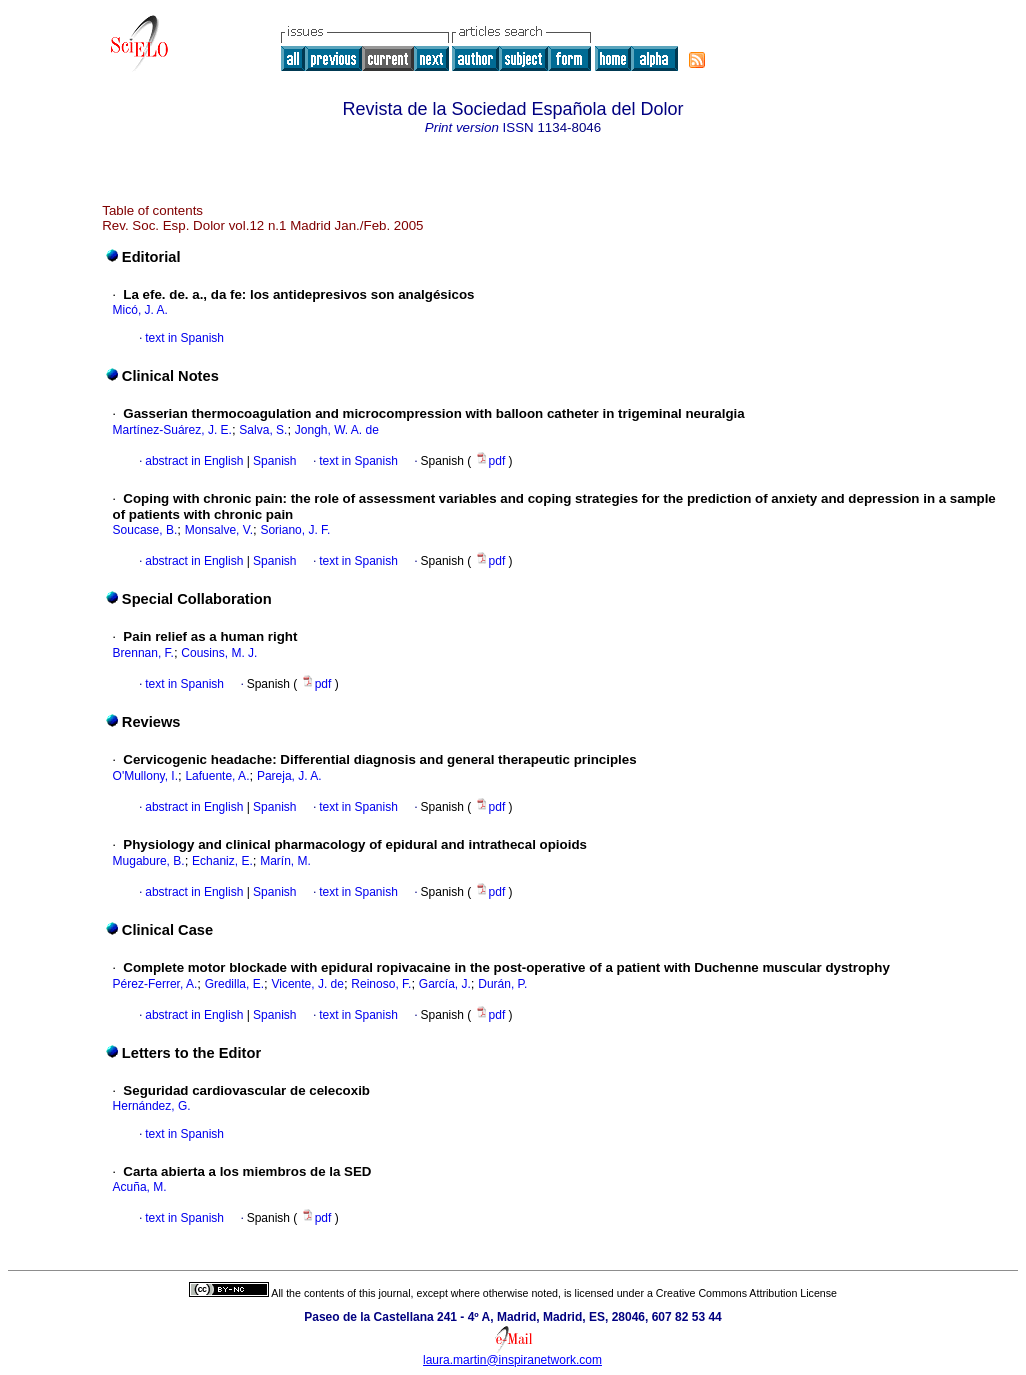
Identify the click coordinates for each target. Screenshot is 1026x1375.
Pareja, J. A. (289, 776)
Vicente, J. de (307, 984)
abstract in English (194, 461)
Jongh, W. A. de (337, 430)
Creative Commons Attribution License (746, 1293)
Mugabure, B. (149, 861)
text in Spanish (184, 338)
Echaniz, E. (222, 861)
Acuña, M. (140, 1187)
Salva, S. (263, 430)
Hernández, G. (152, 1106)
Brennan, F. (143, 653)
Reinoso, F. (381, 984)
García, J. (445, 984)
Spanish (273, 461)
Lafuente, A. (217, 776)
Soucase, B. (145, 530)
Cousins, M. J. (219, 653)
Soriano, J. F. (295, 530)
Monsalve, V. (219, 530)
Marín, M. (285, 861)
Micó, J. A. (140, 310)
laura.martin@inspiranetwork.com (512, 1360)
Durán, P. (502, 984)
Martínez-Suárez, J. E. (172, 430)
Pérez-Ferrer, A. (155, 984)
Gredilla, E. (234, 984)
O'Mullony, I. (145, 776)
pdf (492, 461)
